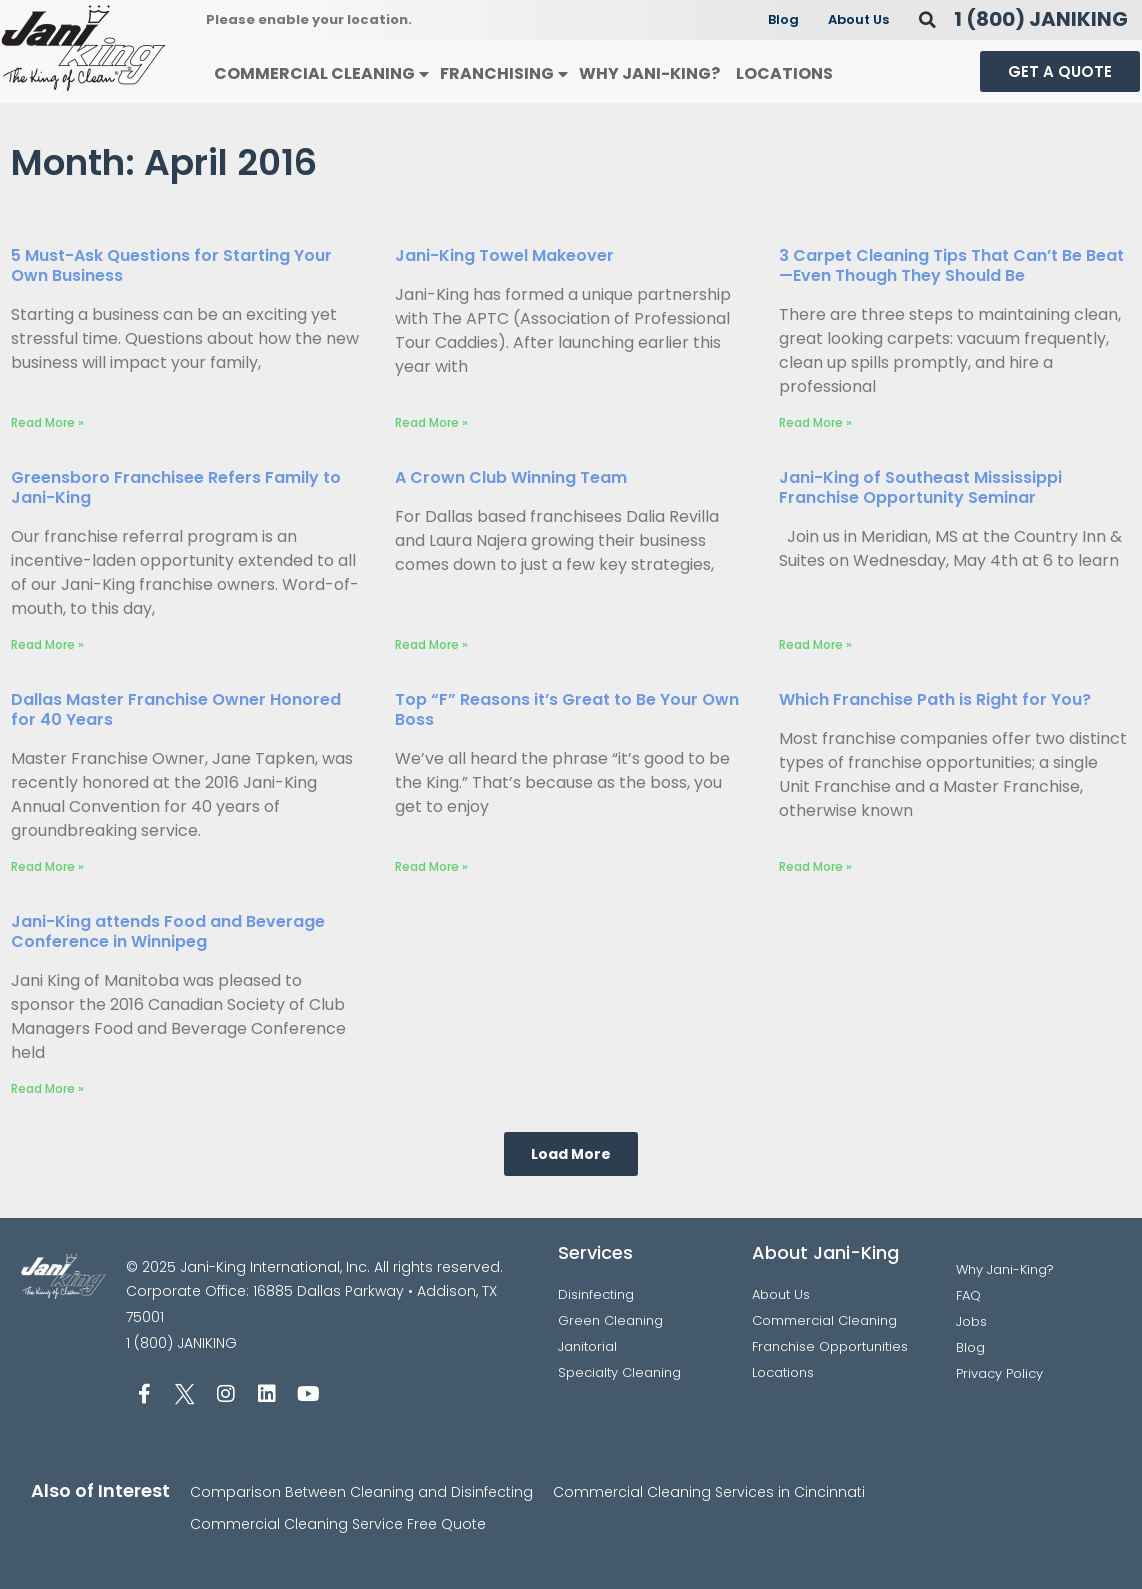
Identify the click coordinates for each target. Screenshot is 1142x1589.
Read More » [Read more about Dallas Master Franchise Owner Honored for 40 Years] (47, 866)
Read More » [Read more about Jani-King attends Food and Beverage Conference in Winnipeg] (47, 1088)
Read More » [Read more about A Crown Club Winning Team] (431, 644)
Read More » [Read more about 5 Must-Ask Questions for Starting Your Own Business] (47, 422)
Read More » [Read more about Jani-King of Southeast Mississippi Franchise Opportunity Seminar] (815, 644)
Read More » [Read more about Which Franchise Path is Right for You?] (815, 866)
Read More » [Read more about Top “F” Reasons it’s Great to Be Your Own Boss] (431, 866)
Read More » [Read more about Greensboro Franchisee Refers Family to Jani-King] (47, 644)
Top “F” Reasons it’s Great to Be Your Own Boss (567, 709)
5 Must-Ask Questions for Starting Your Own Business (171, 265)
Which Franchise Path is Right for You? (935, 699)
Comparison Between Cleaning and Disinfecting (361, 1492)
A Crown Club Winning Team (511, 477)
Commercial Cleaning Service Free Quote (338, 1524)
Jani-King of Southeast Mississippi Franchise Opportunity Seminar (920, 487)
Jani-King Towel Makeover (504, 255)
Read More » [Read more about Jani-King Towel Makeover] (431, 422)
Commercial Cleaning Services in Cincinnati (709, 1492)
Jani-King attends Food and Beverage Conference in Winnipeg (168, 931)
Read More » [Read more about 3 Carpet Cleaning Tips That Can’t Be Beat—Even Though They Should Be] (815, 422)
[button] (927, 19)
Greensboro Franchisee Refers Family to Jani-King (176, 487)
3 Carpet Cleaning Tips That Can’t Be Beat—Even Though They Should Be (951, 265)
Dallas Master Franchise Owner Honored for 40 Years (176, 709)
